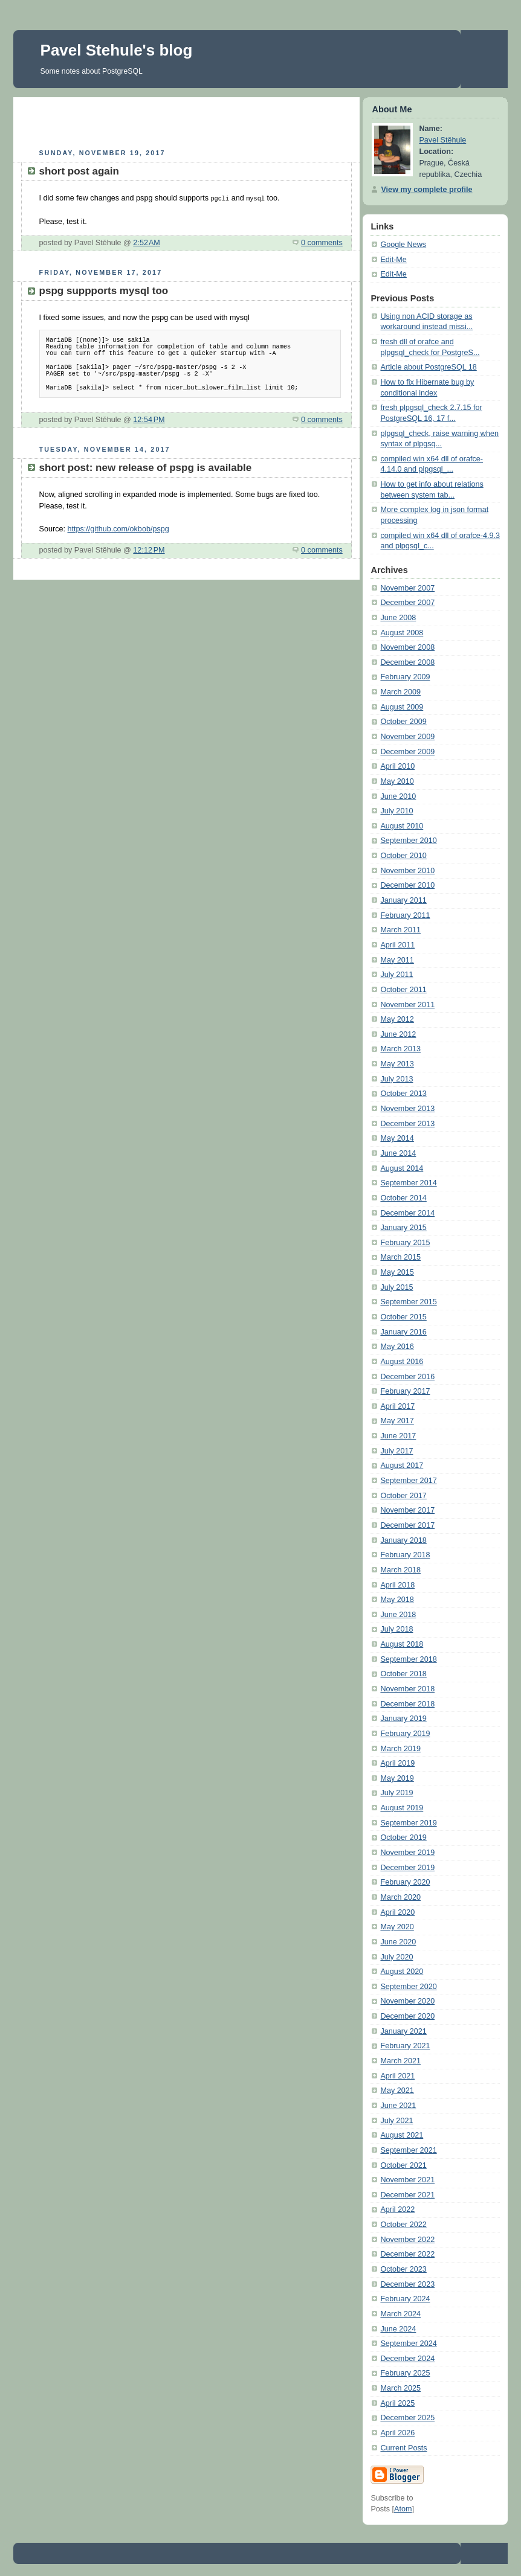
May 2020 (396, 1927)
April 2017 (397, 1406)
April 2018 (397, 1585)
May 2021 (396, 2090)
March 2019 (400, 1749)
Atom (403, 2509)
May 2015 (396, 1272)
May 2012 (396, 1019)
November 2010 (407, 871)
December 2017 (407, 1525)
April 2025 (397, 2403)
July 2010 (396, 811)
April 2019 (397, 1763)
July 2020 (396, 1957)
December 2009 (407, 752)
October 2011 (403, 989)
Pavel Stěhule (442, 140)
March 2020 (400, 1897)
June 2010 (398, 796)
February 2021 (405, 2046)
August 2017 (401, 1465)
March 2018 (400, 1570)
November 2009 (407, 736)
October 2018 (403, 1674)
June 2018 (398, 1614)
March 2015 (400, 1257)
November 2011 (407, 1005)
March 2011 (400, 930)
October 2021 (403, 2165)
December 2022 (407, 2254)
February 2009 (405, 677)
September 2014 (408, 1183)
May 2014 (396, 1138)
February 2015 (405, 1242)
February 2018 (405, 1555)
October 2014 (403, 1198)
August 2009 (401, 707)
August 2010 (401, 826)
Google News (403, 244)
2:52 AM (146, 242)
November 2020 (407, 2001)
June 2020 (398, 1942)
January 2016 (403, 1332)
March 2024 (400, 2314)
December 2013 (407, 1124)
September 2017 (408, 1480)
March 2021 (400, 2061)
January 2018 (403, 1540)
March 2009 (400, 692)
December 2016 (407, 1377)
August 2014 (401, 1168)
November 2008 (407, 647)
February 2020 (405, 1882)
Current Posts (403, 2448)
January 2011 (403, 900)
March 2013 (400, 1049)
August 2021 (401, 2135)
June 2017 (398, 1436)
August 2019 (401, 1808)
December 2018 (407, 1704)
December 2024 (407, 2358)
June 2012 (398, 1034)
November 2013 (407, 1108)
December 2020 (407, 2016)
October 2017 (403, 1495)
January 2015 (403, 1227)
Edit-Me (393, 259)
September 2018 (408, 1659)
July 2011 (396, 974)
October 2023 (403, 2269)
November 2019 (407, 1852)
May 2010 (396, 781)
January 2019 (403, 1718)
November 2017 (407, 1510)
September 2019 (408, 1823)
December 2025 (407, 2418)
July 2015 (396, 1287)
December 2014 (407, 1213)
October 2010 (403, 855)
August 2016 (401, 1361)
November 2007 (407, 588)
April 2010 (397, 766)
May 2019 (396, 1778)
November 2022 (407, 2239)
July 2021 (396, 2120)
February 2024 (405, 2299)
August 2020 (401, 1971)
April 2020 (397, 1912)
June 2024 (398, 2329)
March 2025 (400, 2388)
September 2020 (408, 1986)
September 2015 (408, 1302)
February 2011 (405, 915)
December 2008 (407, 662)
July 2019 (396, 1793)
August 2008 (401, 633)
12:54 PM (148, 419)
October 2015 (403, 1317)
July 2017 (396, 1451)
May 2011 (396, 960)
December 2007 (407, 602)
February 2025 (405, 2373)
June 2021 (398, 2105)
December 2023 (407, 2284)
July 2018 (396, 1629)
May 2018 (396, 1599)
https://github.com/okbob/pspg (118, 528)
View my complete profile (426, 189)
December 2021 (407, 2195)
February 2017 (405, 1391)
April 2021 (397, 2076)
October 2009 (403, 721)
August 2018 (401, 1644)
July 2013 (396, 1079)
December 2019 (407, 1867)
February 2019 (405, 1733)
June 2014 (398, 1153)
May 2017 (396, 1421)
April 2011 (397, 945)
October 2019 (403, 1837)
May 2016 (396, 1346)
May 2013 (396, 1064)
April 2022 (397, 2209)
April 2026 (397, 2433)
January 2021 (403, 2031)
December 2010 (407, 885)
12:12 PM (148, 549)
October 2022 (403, 2224)
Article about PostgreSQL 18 (428, 367)
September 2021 (408, 2150)
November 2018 (407, 1689)
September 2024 (408, 2343)
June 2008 (398, 618)
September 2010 (408, 840)
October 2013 (403, 1093)
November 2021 (407, 2180)
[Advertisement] (186, 121)
